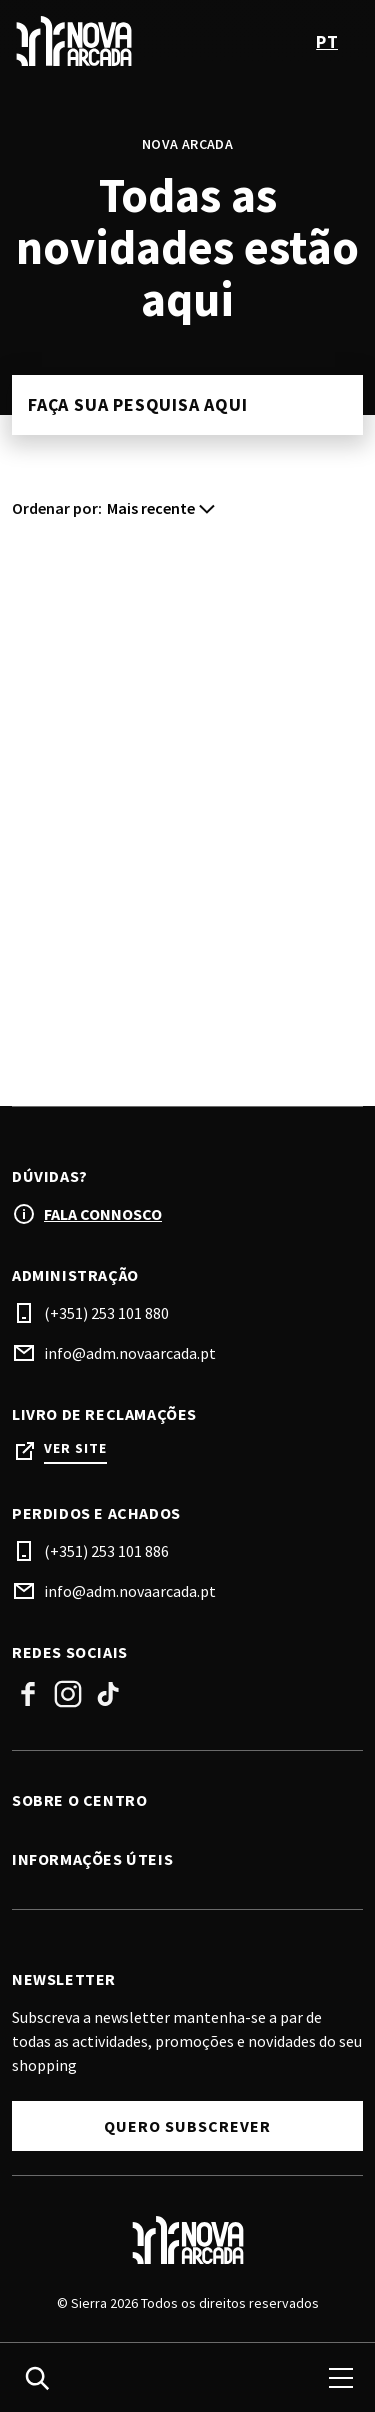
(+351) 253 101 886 (106, 1551)
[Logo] (187, 2240)
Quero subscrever (187, 2126)
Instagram (68, 1694)
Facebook (28, 1694)
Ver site (75, 1448)
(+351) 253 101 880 (106, 1313)
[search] (37, 2378)
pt (327, 41)
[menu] (341, 2378)
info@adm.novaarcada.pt (130, 1353)
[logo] (102, 41)
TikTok (108, 1694)
